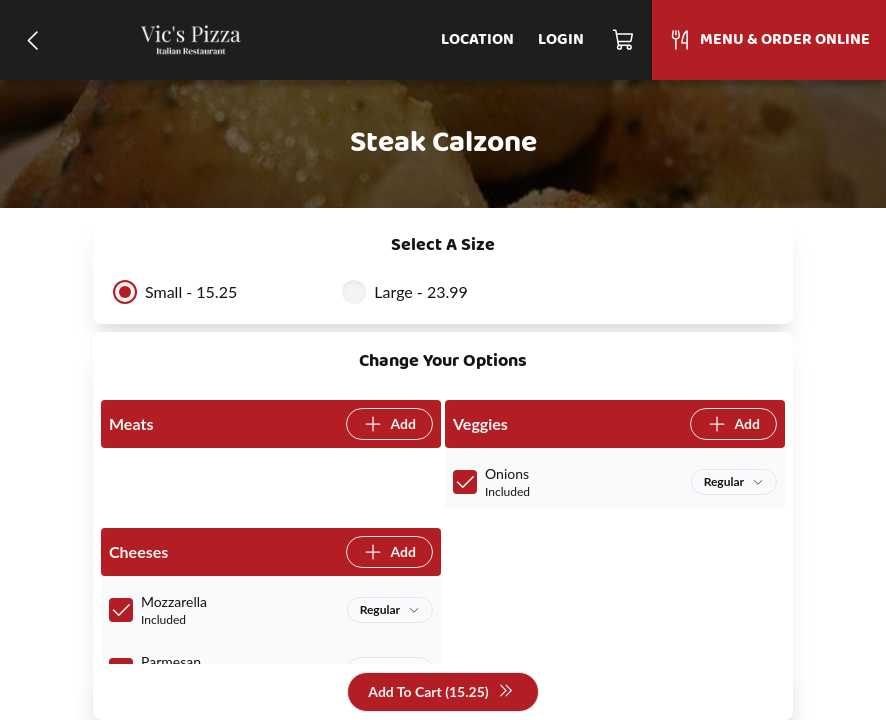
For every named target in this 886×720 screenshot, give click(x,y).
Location (477, 40)
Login (561, 40)
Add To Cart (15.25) (440, 692)
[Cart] (624, 40)
